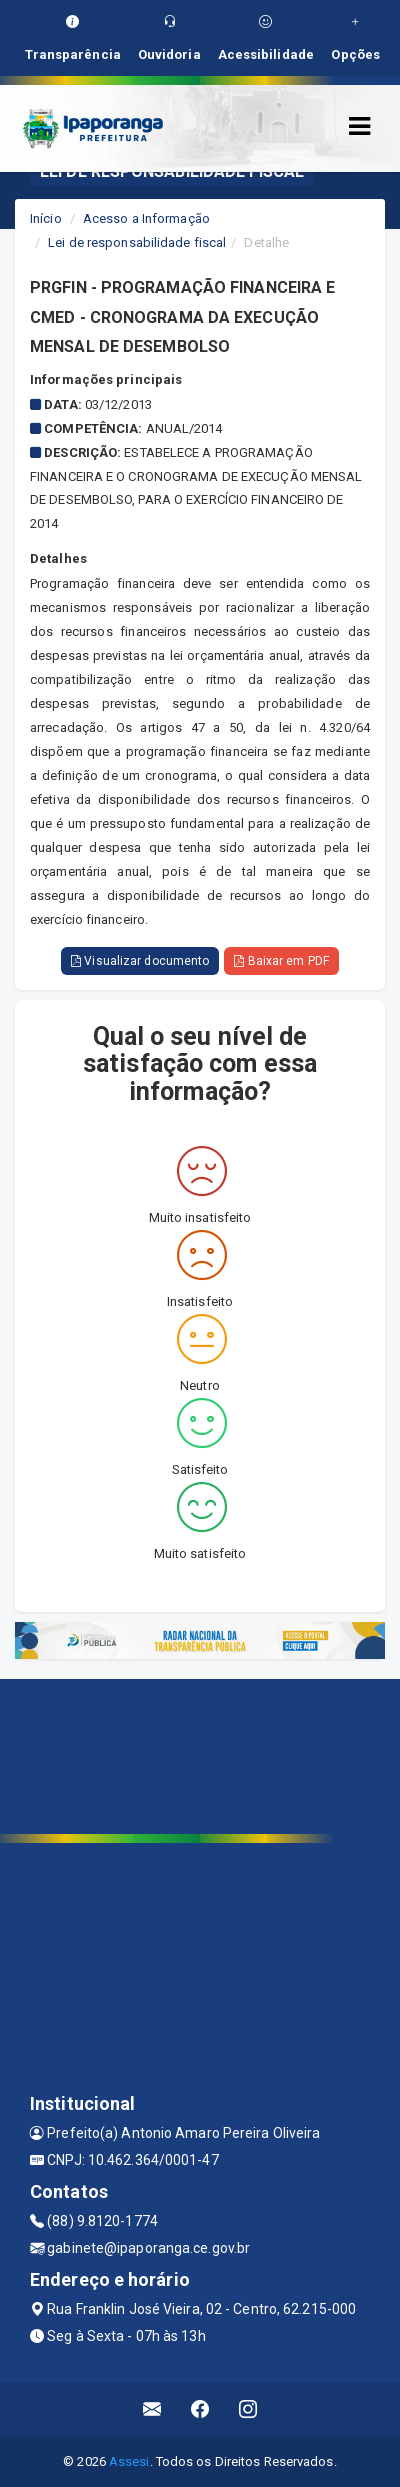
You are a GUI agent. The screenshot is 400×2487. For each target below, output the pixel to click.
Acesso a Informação (146, 218)
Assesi (129, 2461)
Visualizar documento (140, 961)
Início (46, 218)
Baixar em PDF (281, 961)
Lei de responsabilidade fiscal (137, 242)
